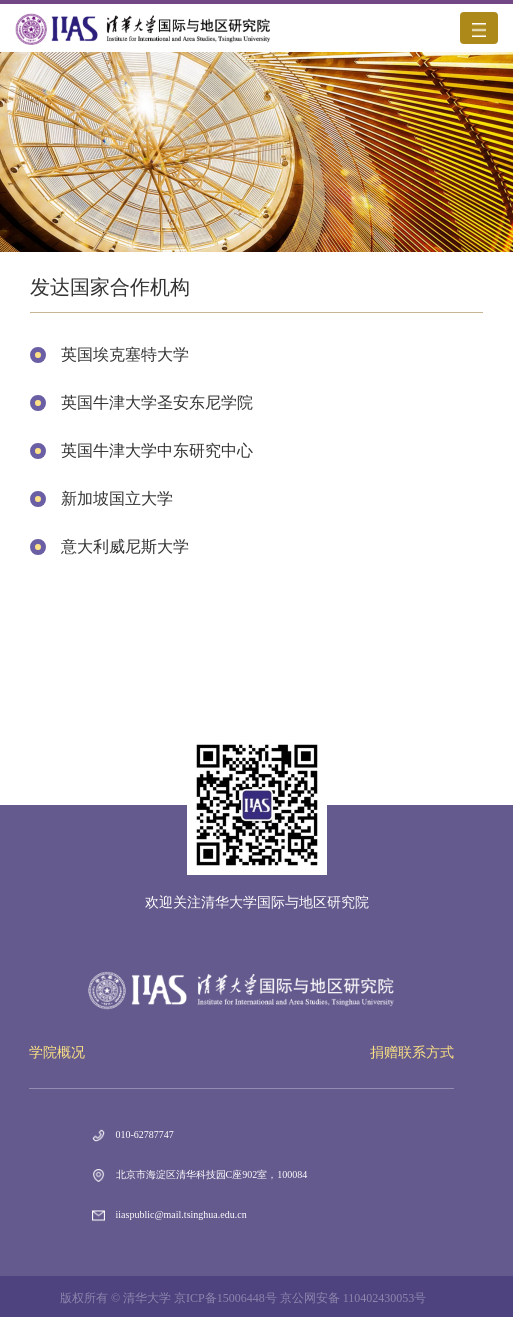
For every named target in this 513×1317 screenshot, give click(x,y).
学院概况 (57, 1052)
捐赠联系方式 (412, 1052)
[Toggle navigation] (479, 28)
